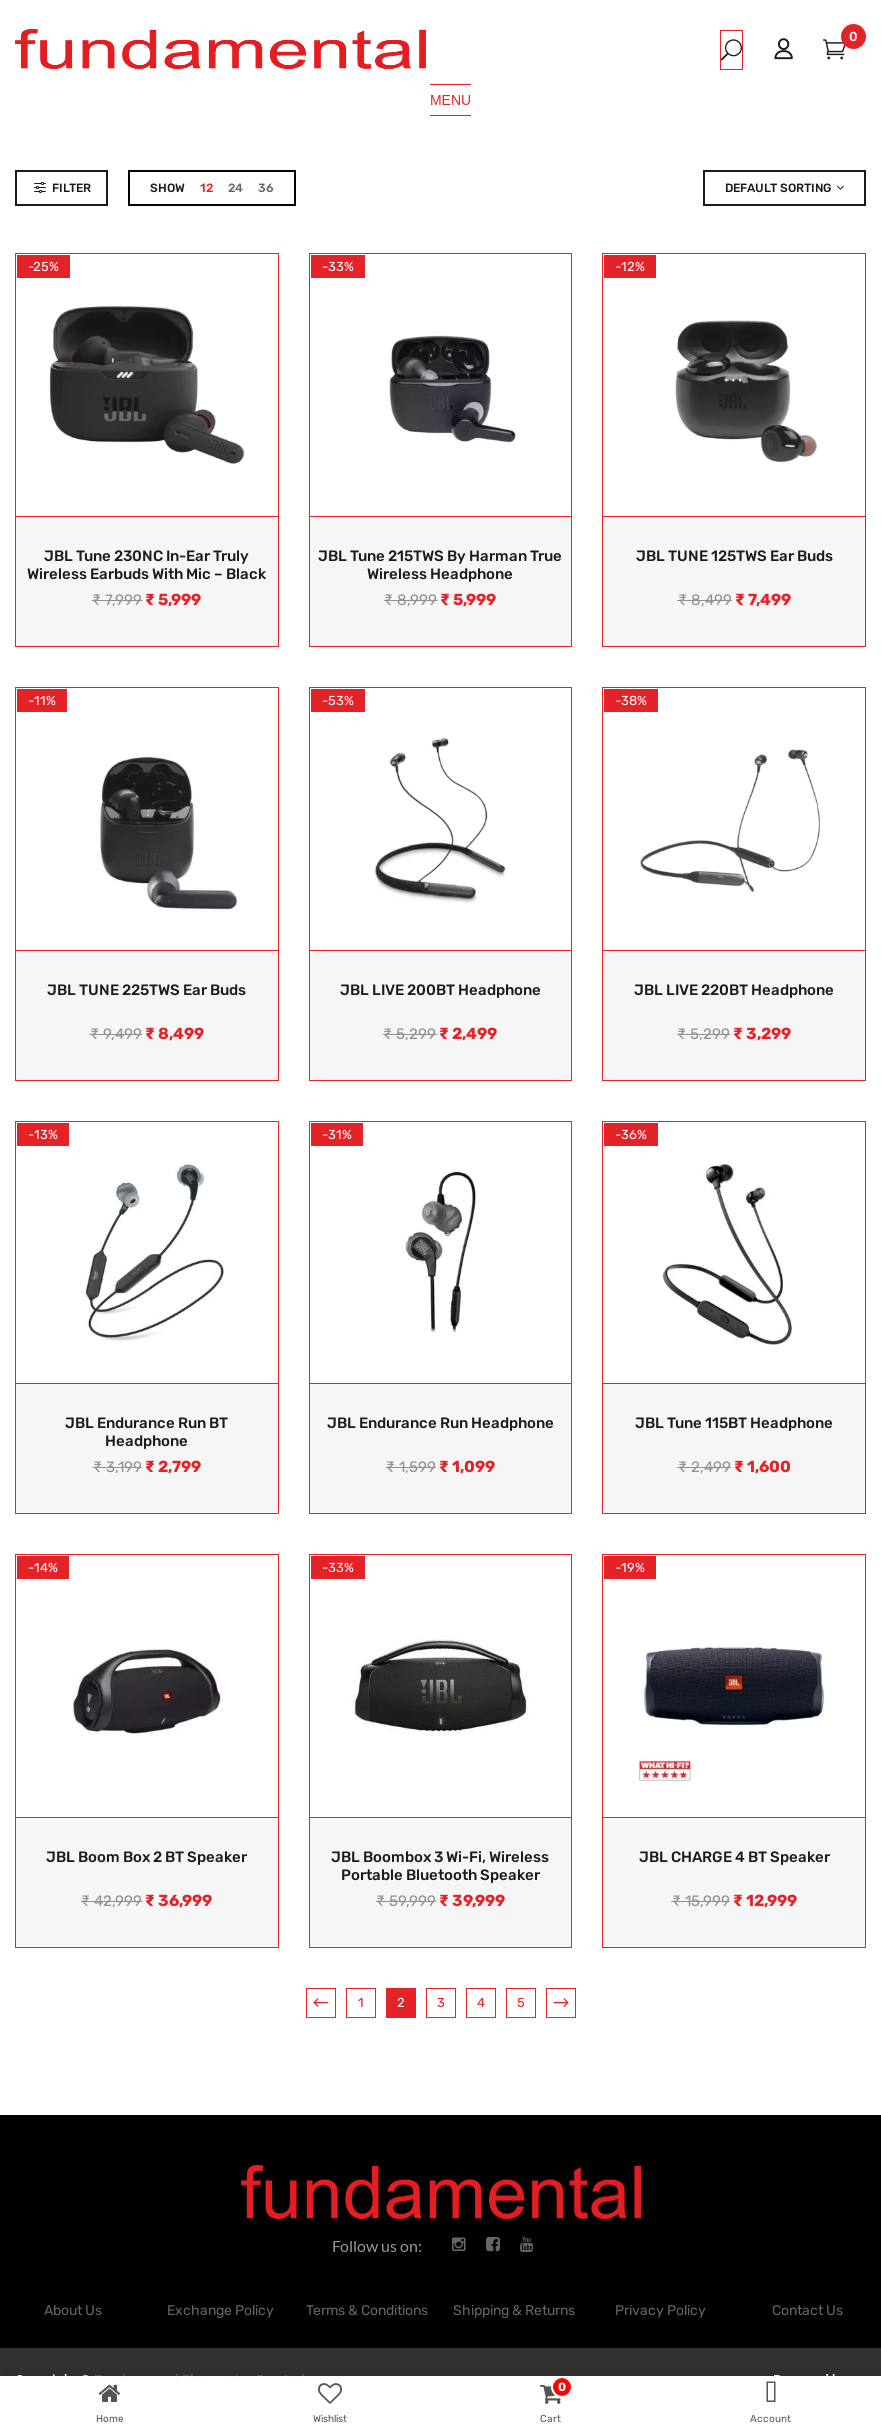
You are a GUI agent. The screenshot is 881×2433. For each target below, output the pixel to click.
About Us (73, 2310)
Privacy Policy (660, 2310)
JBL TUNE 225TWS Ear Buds (146, 990)
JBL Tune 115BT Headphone (734, 1423)
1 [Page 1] (361, 2002)
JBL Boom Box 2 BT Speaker (146, 1857)
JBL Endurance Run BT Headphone (146, 1432)
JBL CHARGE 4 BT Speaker (734, 1857)
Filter (71, 188)
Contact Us (807, 2310)
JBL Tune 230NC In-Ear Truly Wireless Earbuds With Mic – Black (146, 565)
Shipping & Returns (514, 2310)
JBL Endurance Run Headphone (440, 1423)
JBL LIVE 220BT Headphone (734, 990)
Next (561, 2003)
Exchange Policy (220, 2310)
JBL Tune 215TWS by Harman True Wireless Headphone (440, 565)
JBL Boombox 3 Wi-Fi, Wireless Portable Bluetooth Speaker (440, 1866)
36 (266, 188)
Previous (321, 2003)
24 (235, 188)
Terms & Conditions (367, 2310)
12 (206, 188)
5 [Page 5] (521, 2002)
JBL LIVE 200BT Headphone (440, 990)
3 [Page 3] (441, 2002)
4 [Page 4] (481, 2002)
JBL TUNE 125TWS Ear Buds (734, 556)
